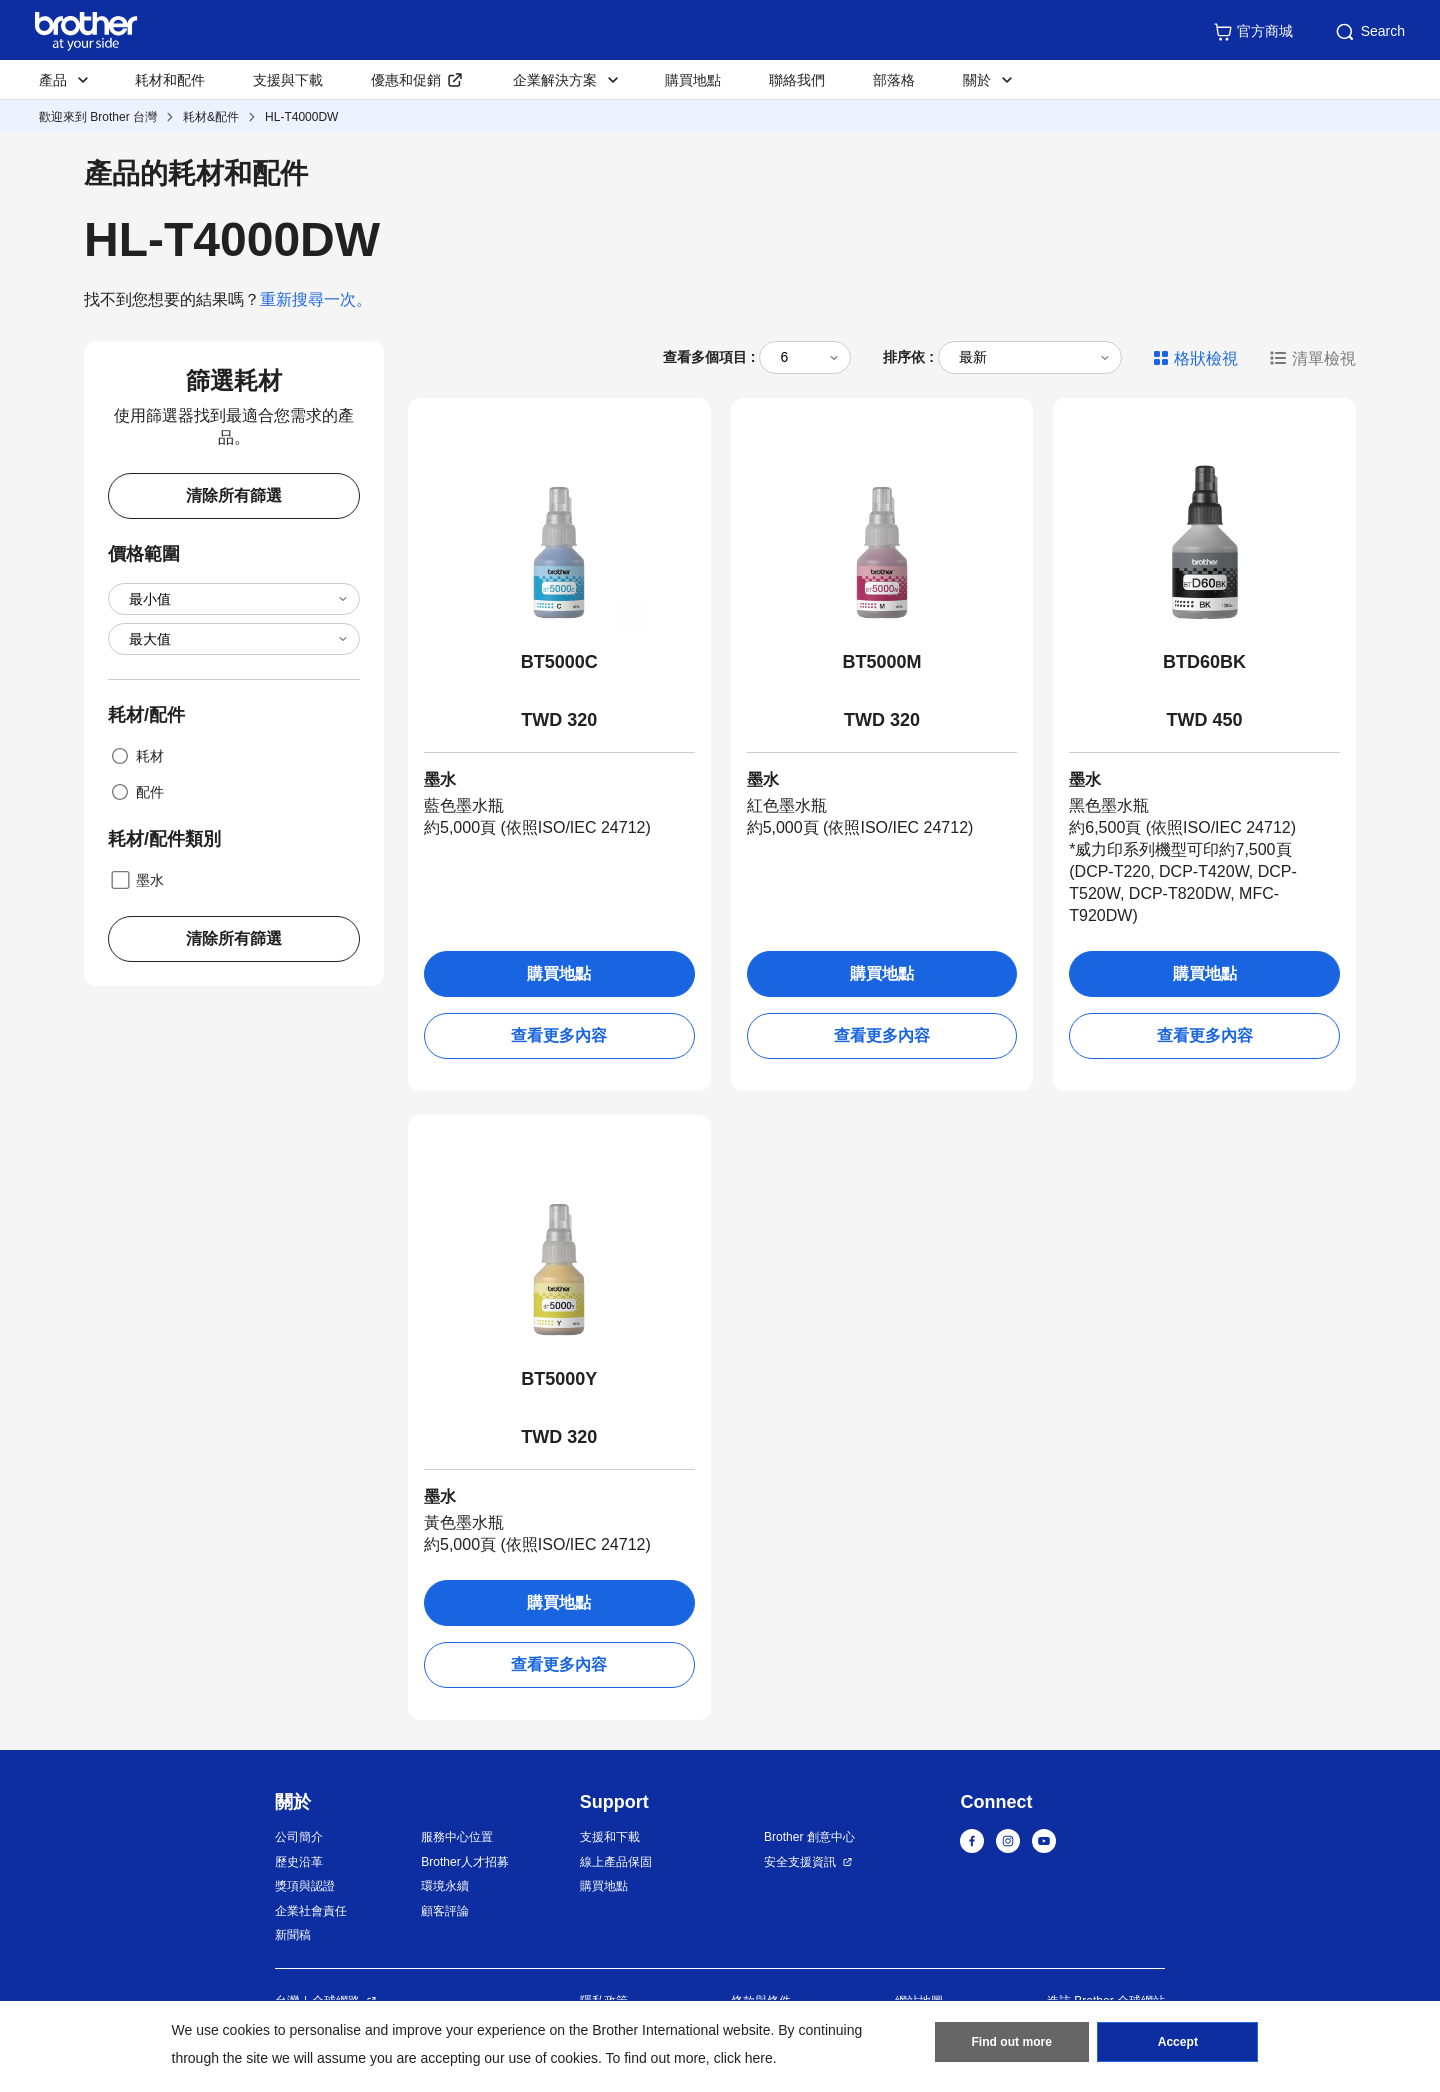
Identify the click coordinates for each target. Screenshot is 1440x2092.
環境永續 (445, 1886)
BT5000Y (559, 1379)
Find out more (1012, 2043)
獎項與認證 (305, 1886)
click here (743, 2058)
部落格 (894, 80)
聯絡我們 (797, 80)
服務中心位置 (457, 1837)
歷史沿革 (299, 1862)
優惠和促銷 (406, 80)
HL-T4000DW (301, 117)
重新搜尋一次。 (316, 299)
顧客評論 (445, 1911)
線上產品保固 (616, 1862)
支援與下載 (288, 80)
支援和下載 (610, 1837)
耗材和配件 (170, 80)
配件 (136, 792)
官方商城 (1253, 32)
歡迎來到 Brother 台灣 (98, 117)
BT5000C (559, 662)
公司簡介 (299, 1837)
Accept (1178, 2043)
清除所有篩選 (234, 495)
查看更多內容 (559, 1035)
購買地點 (693, 80)
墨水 (136, 880)
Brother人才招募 (464, 1862)
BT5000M (881, 662)
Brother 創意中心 (809, 1837)
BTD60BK (1204, 662)
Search (1369, 32)
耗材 (136, 756)
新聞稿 (293, 1935)
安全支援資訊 (800, 1862)
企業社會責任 (311, 1911)
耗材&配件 (211, 117)
